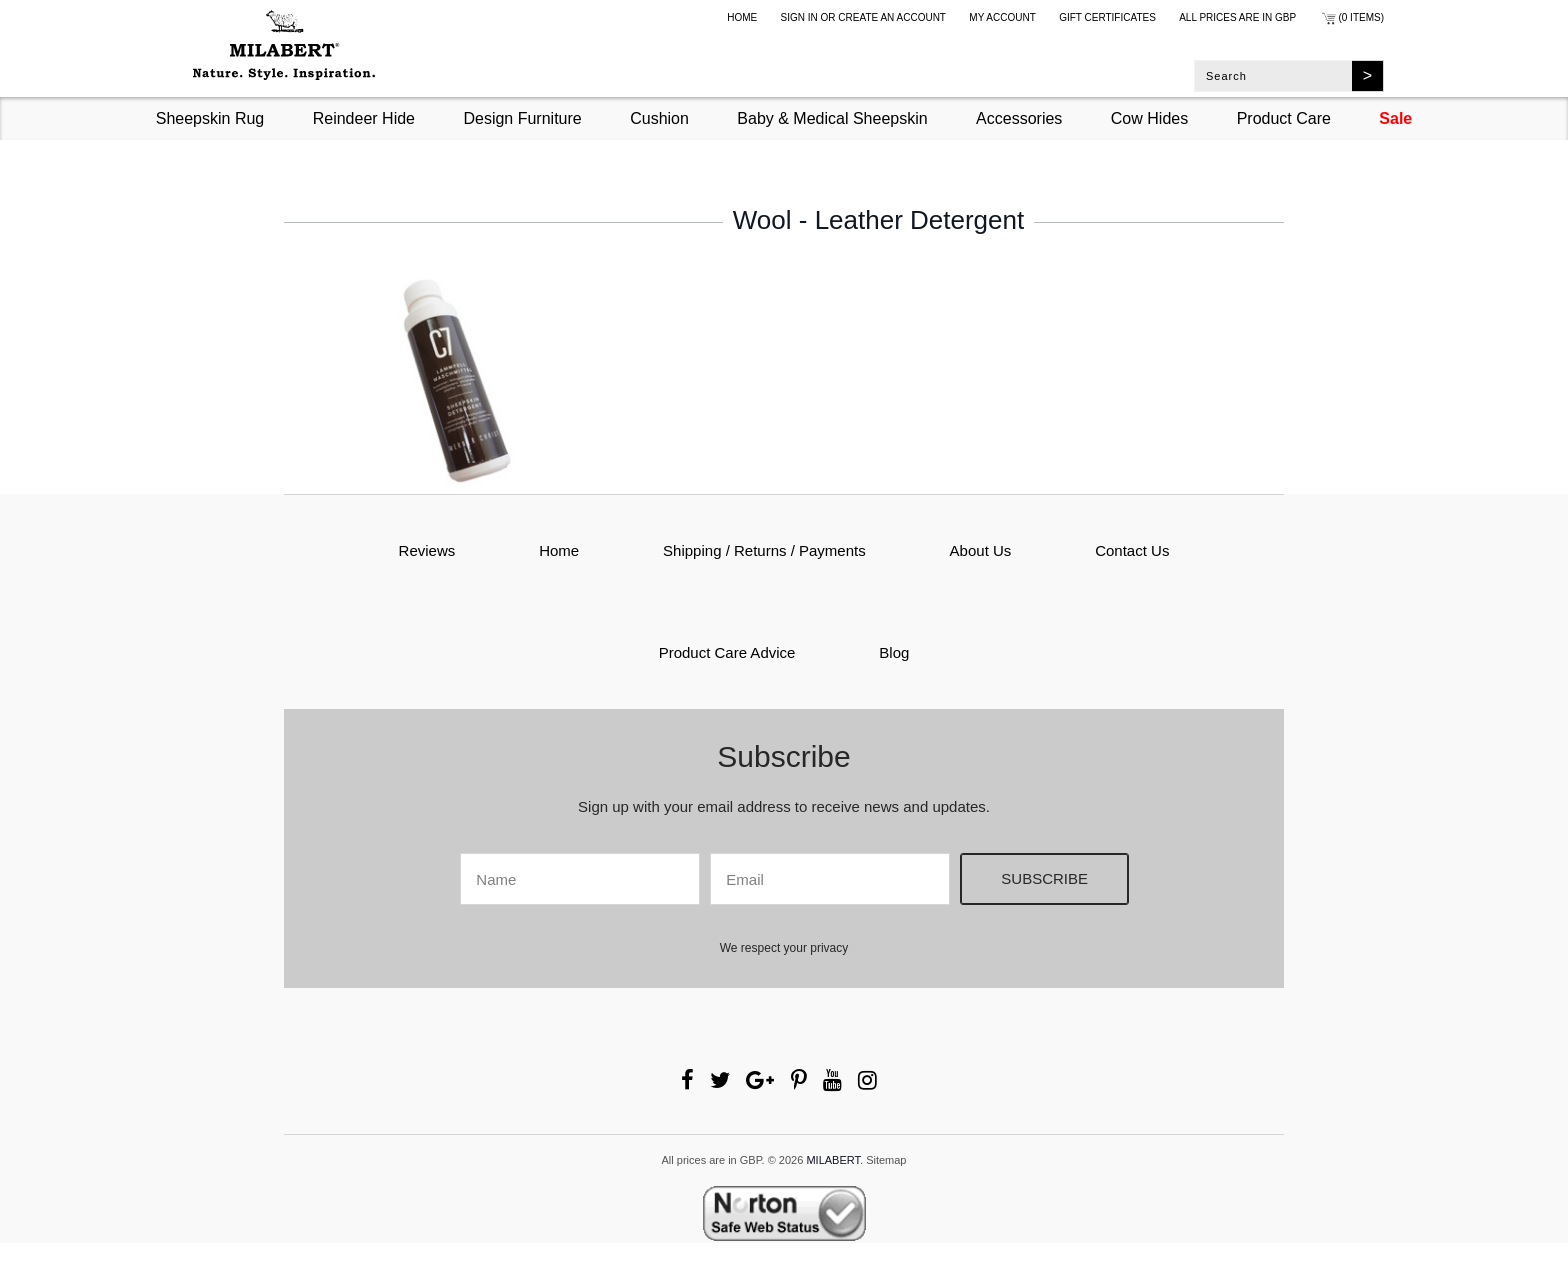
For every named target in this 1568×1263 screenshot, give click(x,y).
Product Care (1284, 118)
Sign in (799, 17)
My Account (1002, 17)
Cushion (659, 118)
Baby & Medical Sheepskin (832, 118)
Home (742, 17)
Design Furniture (522, 118)
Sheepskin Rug (210, 118)
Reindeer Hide (364, 118)
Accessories (1019, 118)
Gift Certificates (1107, 17)
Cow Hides (1149, 118)
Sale (1395, 118)
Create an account (892, 17)
